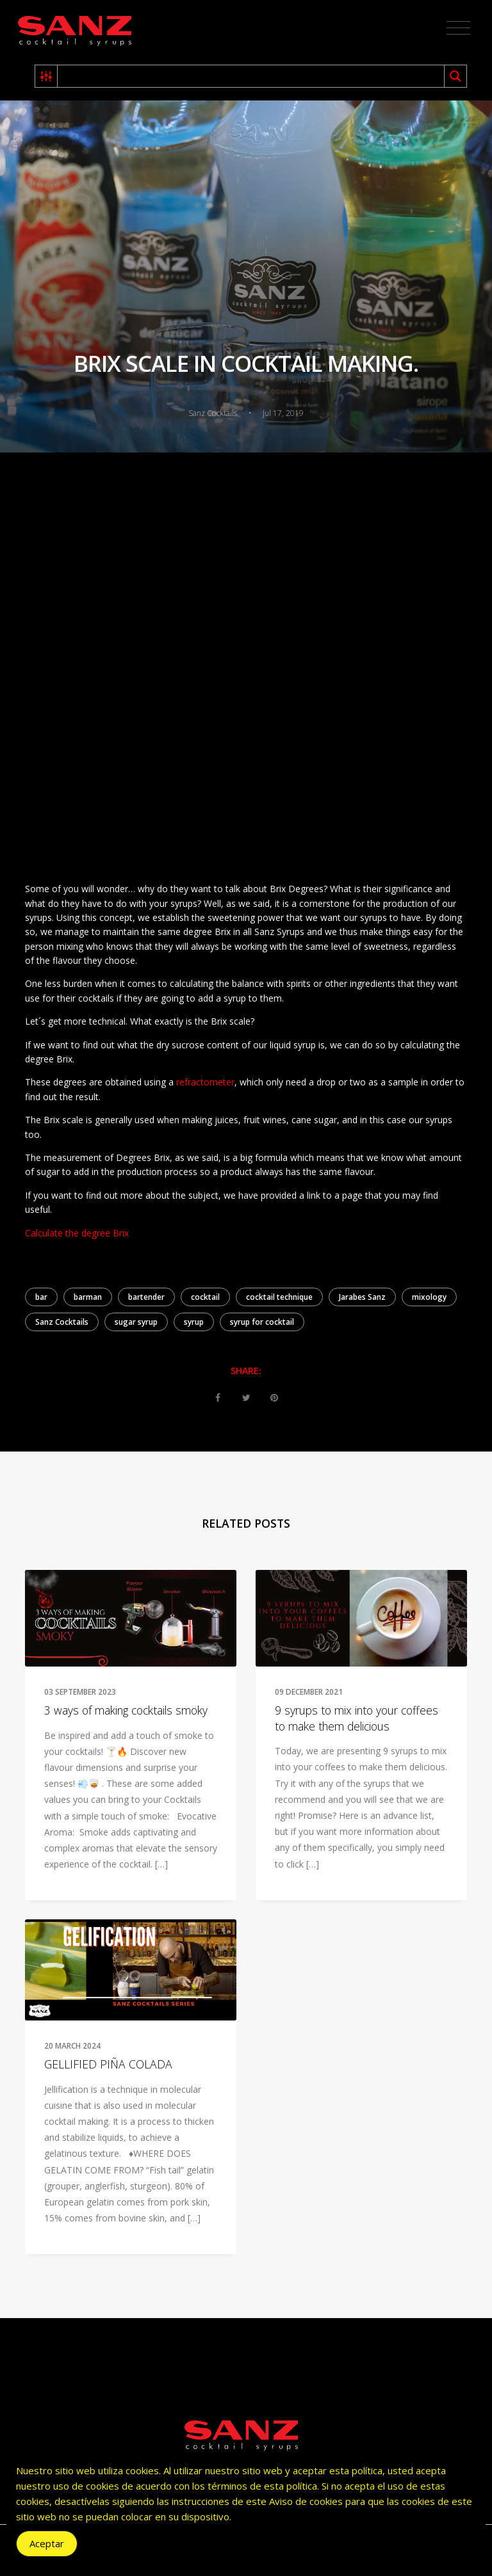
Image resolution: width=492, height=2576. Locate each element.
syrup (194, 1321)
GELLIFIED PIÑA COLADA (108, 2064)
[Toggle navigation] (458, 28)
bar (41, 1297)
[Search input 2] (251, 76)
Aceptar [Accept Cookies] (46, 2543)
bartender (146, 1297)
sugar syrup (136, 1321)
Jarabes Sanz (362, 1297)
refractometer (205, 1082)
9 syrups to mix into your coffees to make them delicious (356, 1718)
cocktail (205, 1297)
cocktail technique (279, 1297)
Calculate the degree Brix (77, 1233)
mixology (429, 1297)
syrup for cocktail (262, 1321)
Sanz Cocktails (61, 1321)
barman (88, 1297)
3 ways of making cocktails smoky (126, 1710)
